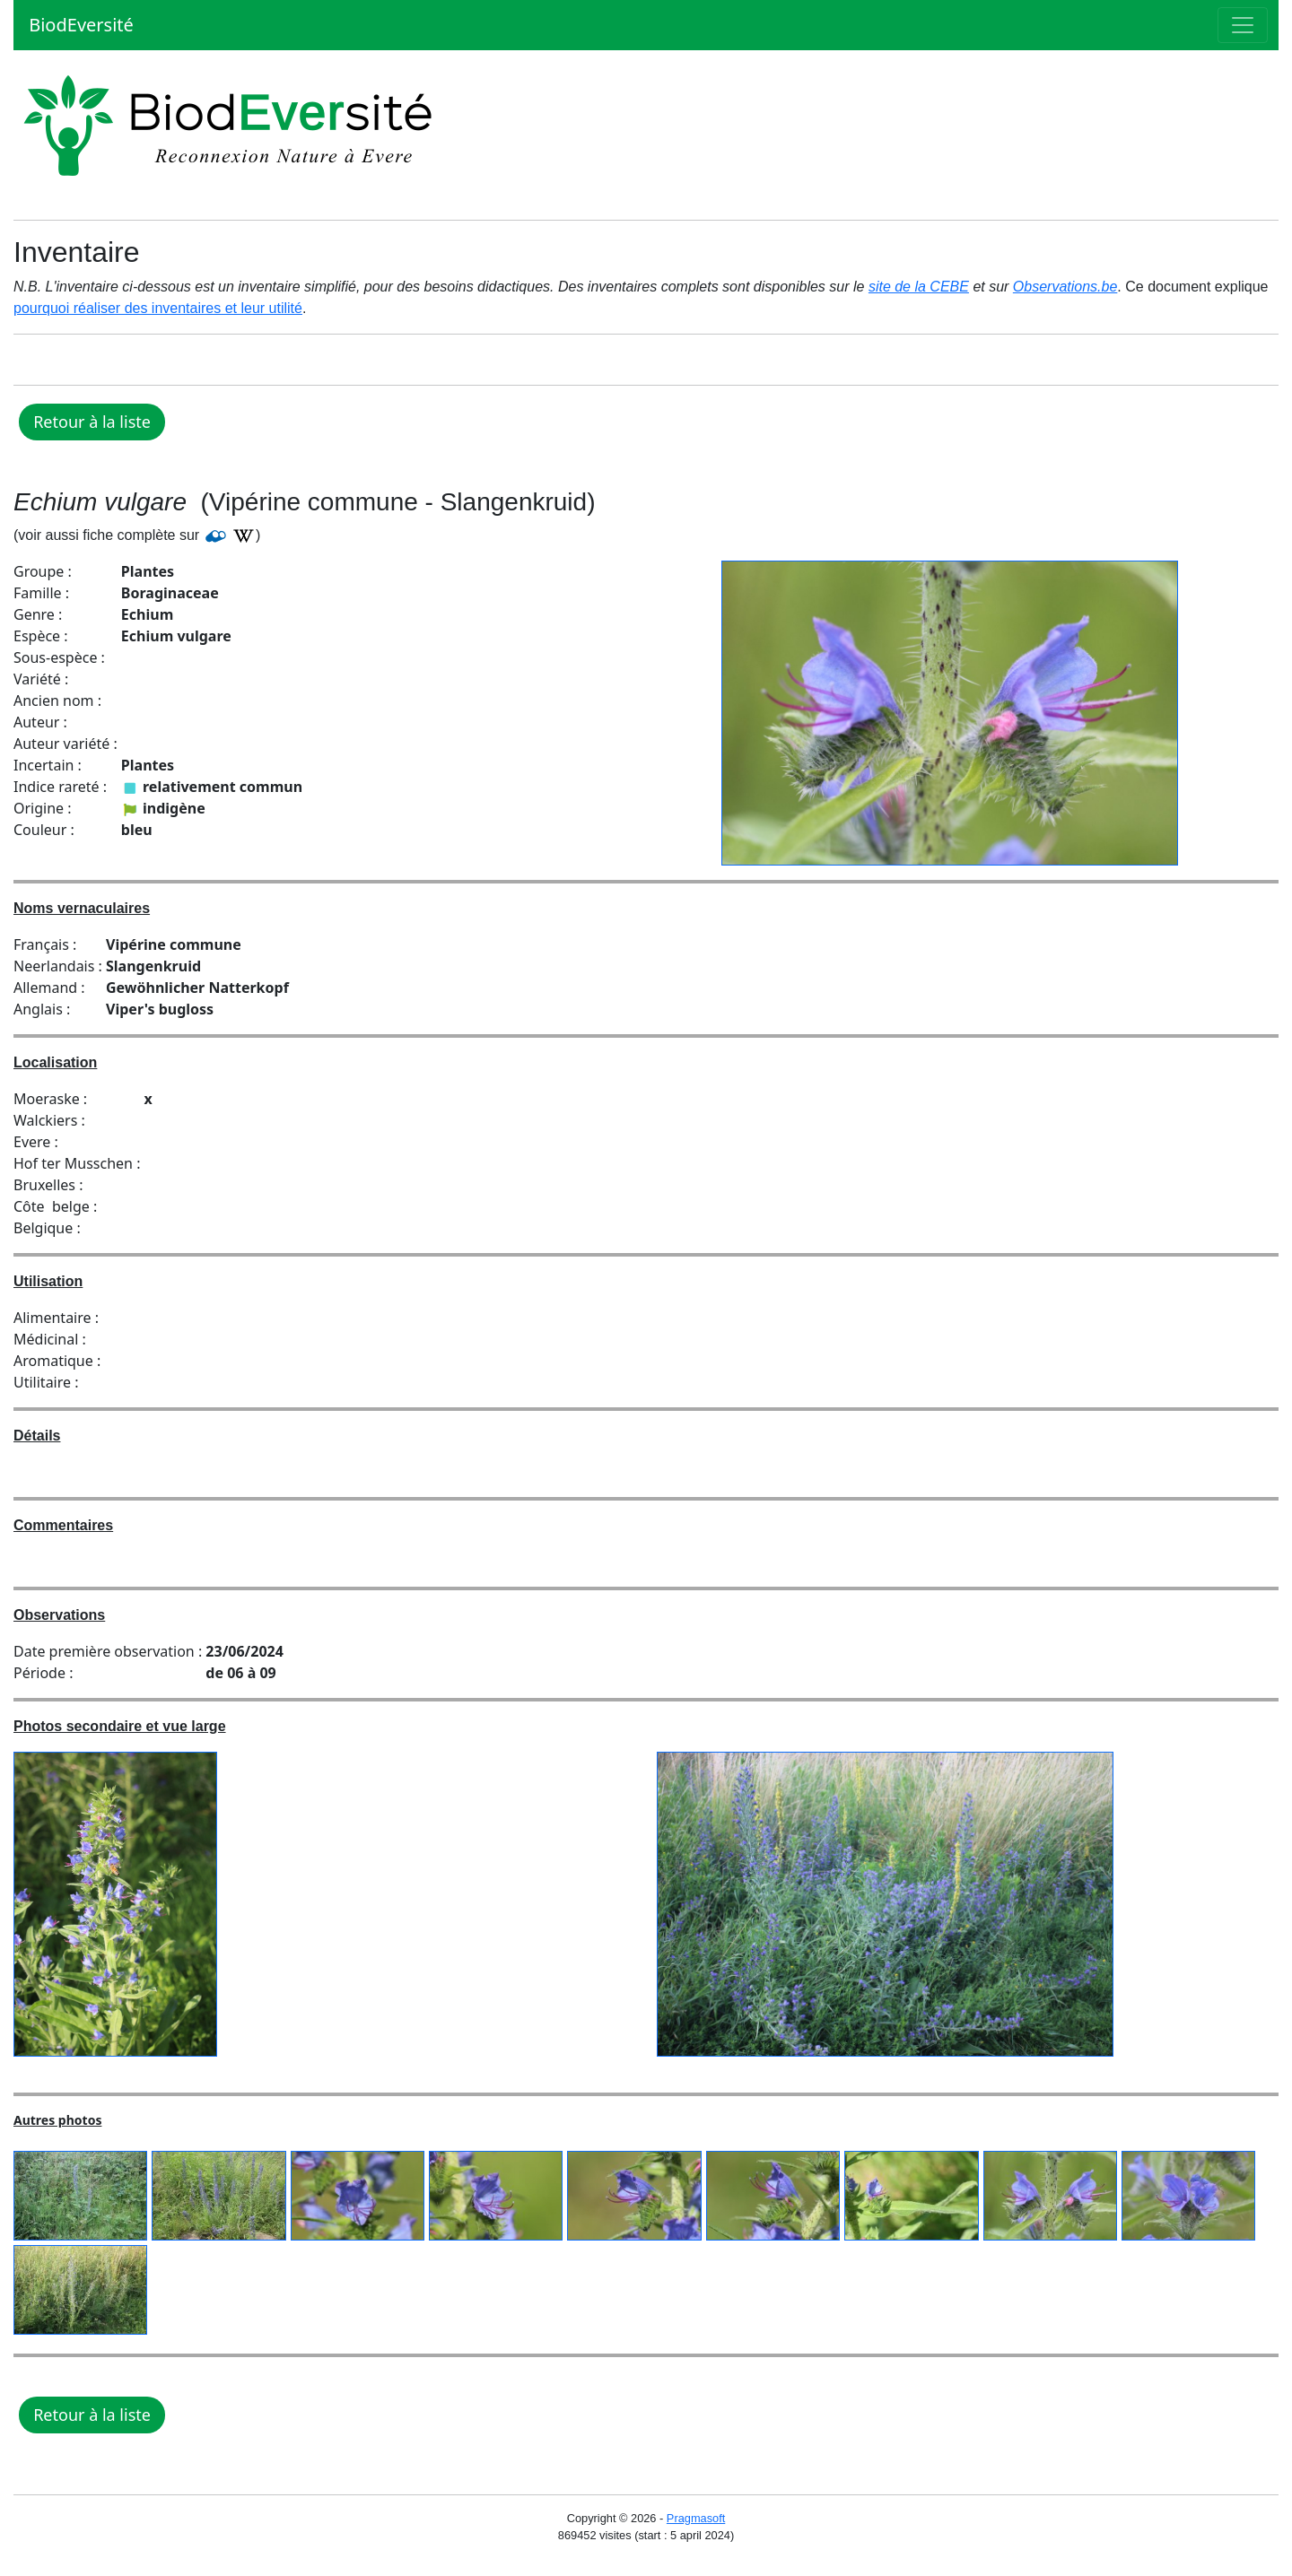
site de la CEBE (919, 286)
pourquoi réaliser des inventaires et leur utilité (157, 308)
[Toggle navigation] (1243, 25)
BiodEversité (79, 25)
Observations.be (1065, 286)
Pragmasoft (696, 2518)
